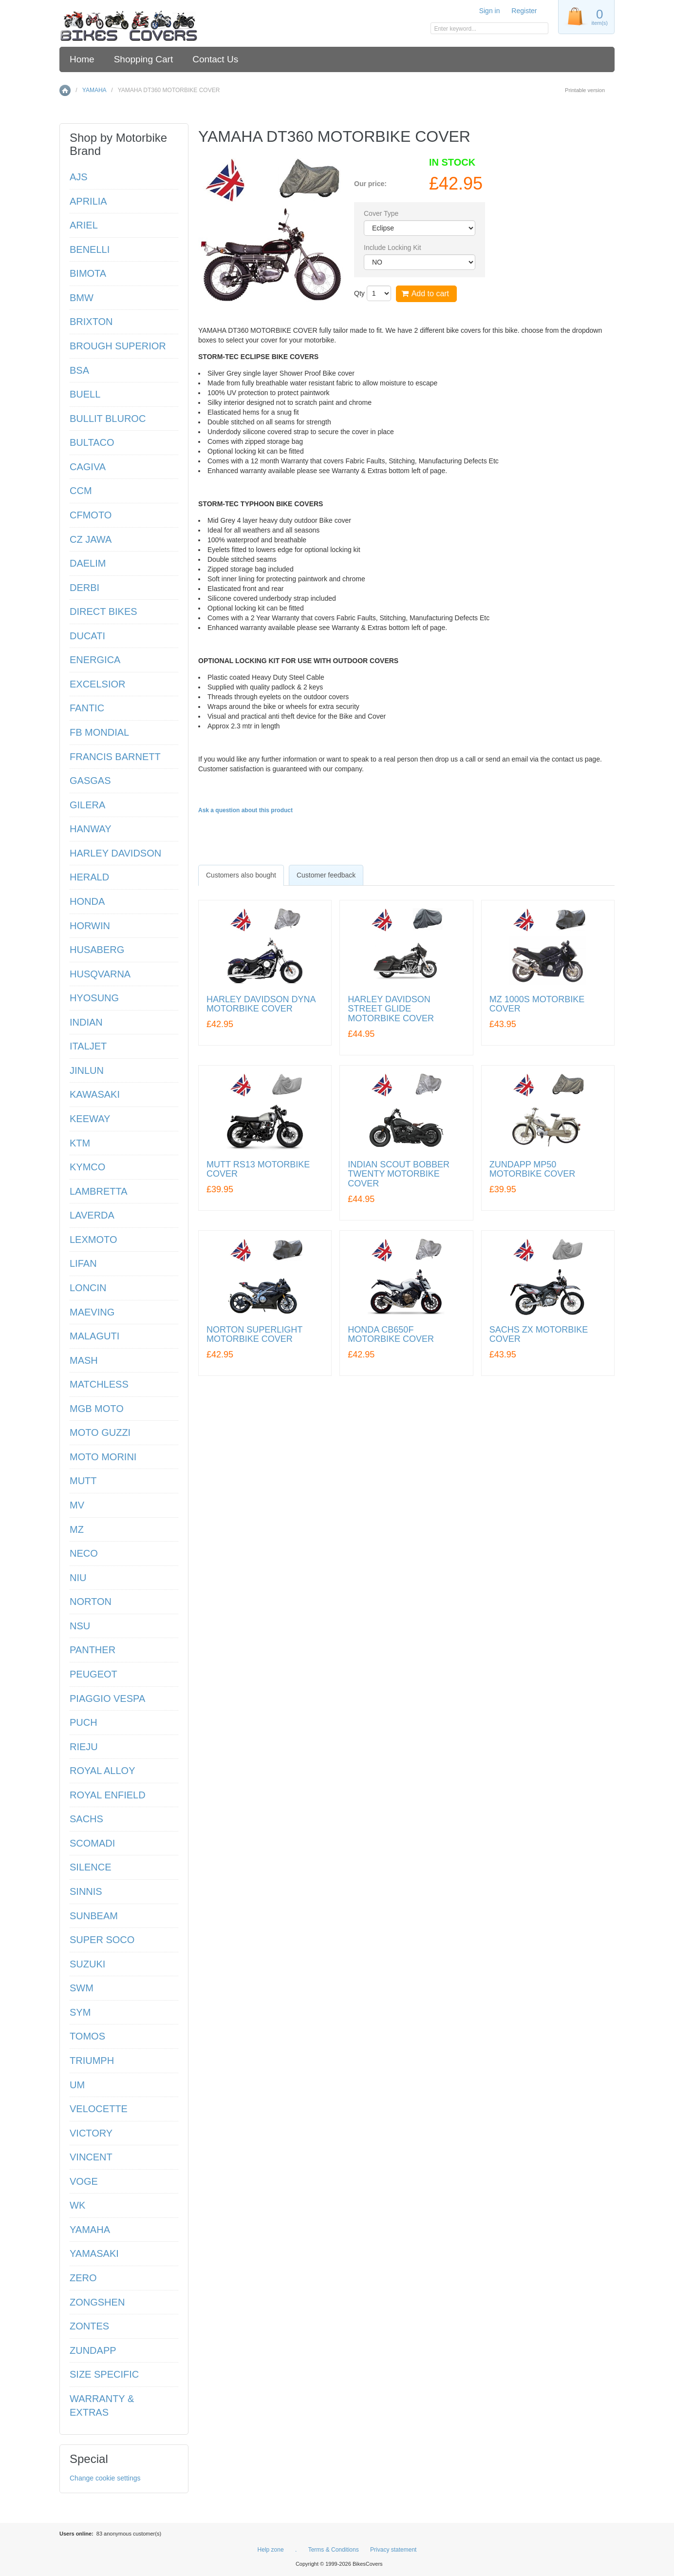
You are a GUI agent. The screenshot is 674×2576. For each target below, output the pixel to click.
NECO (84, 1553)
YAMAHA (94, 90)
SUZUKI (87, 1964)
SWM (82, 1988)
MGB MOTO (97, 1408)
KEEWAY (90, 1118)
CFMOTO (91, 515)
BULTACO (92, 442)
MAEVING (92, 1312)
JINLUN (87, 1070)
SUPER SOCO (102, 1939)
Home (82, 59)
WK (77, 2205)
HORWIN (90, 925)
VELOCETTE (99, 2108)
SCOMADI (92, 1843)
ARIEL (84, 225)
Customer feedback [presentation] (326, 875)
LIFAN (83, 1263)
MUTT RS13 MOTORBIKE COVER (258, 1169)
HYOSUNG (94, 997)
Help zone (271, 2549)
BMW (82, 297)
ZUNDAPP (93, 2350)
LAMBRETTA (99, 1191)
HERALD (89, 877)
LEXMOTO (93, 1239)
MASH (84, 1360)
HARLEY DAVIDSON (115, 853)
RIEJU (84, 1746)
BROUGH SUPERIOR (118, 346)
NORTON (91, 1601)
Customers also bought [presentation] (241, 875)
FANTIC (87, 708)
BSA (79, 370)
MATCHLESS (99, 1384)
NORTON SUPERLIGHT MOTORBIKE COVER (254, 1334)
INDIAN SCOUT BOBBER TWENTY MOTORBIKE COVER (398, 1174)
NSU (80, 1626)
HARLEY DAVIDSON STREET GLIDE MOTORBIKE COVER (391, 1009)
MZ (77, 1529)
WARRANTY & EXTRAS (102, 2405)
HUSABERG (97, 949)
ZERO (83, 2277)
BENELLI (90, 249)
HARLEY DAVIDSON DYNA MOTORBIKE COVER (260, 1004)
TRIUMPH (92, 2060)
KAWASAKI (95, 1094)
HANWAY (91, 828)
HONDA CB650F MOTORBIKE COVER (391, 1334)
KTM (80, 1143)
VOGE (84, 2181)
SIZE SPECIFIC (104, 2374)
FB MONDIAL (99, 732)
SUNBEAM (94, 1915)
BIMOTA (88, 273)
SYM (80, 2012)
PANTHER (92, 1649)
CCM (81, 490)
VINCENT (91, 2157)
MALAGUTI (94, 1336)
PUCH (83, 1722)
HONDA (87, 901)
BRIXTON (91, 321)
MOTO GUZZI (100, 1432)
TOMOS (87, 2036)
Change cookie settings (105, 2478)
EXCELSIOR (97, 684)
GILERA (87, 805)
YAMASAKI (94, 2253)
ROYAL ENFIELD (108, 1795)
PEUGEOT (93, 1674)
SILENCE (91, 1867)
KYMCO (87, 1167)
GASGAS (90, 780)
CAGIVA (88, 466)
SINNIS (86, 1891)
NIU (78, 1577)
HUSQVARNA (100, 974)
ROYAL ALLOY (102, 1770)
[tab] (241, 875)
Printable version (585, 90)
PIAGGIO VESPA (107, 1698)
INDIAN (86, 1022)
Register (524, 11)
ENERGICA (95, 659)
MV (77, 1505)
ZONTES (89, 2326)
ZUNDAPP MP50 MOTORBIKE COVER (532, 1169)
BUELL (85, 394)
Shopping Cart (143, 59)
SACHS (86, 1818)
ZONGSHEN (97, 2302)
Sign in (489, 11)
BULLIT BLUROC (108, 418)
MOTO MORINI (103, 1456)
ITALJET (88, 1046)
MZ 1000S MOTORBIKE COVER (537, 1004)
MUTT (83, 1480)
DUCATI (87, 635)
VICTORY (91, 2133)
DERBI (84, 587)
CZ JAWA (91, 539)
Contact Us (215, 59)
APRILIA (88, 201)
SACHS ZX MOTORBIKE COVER (538, 1334)
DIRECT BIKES (103, 611)
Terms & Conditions (333, 2549)
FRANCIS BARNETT (115, 756)
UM (77, 2085)
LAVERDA (92, 1215)
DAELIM (88, 563)
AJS (79, 177)
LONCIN (88, 1287)
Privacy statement (393, 2549)
